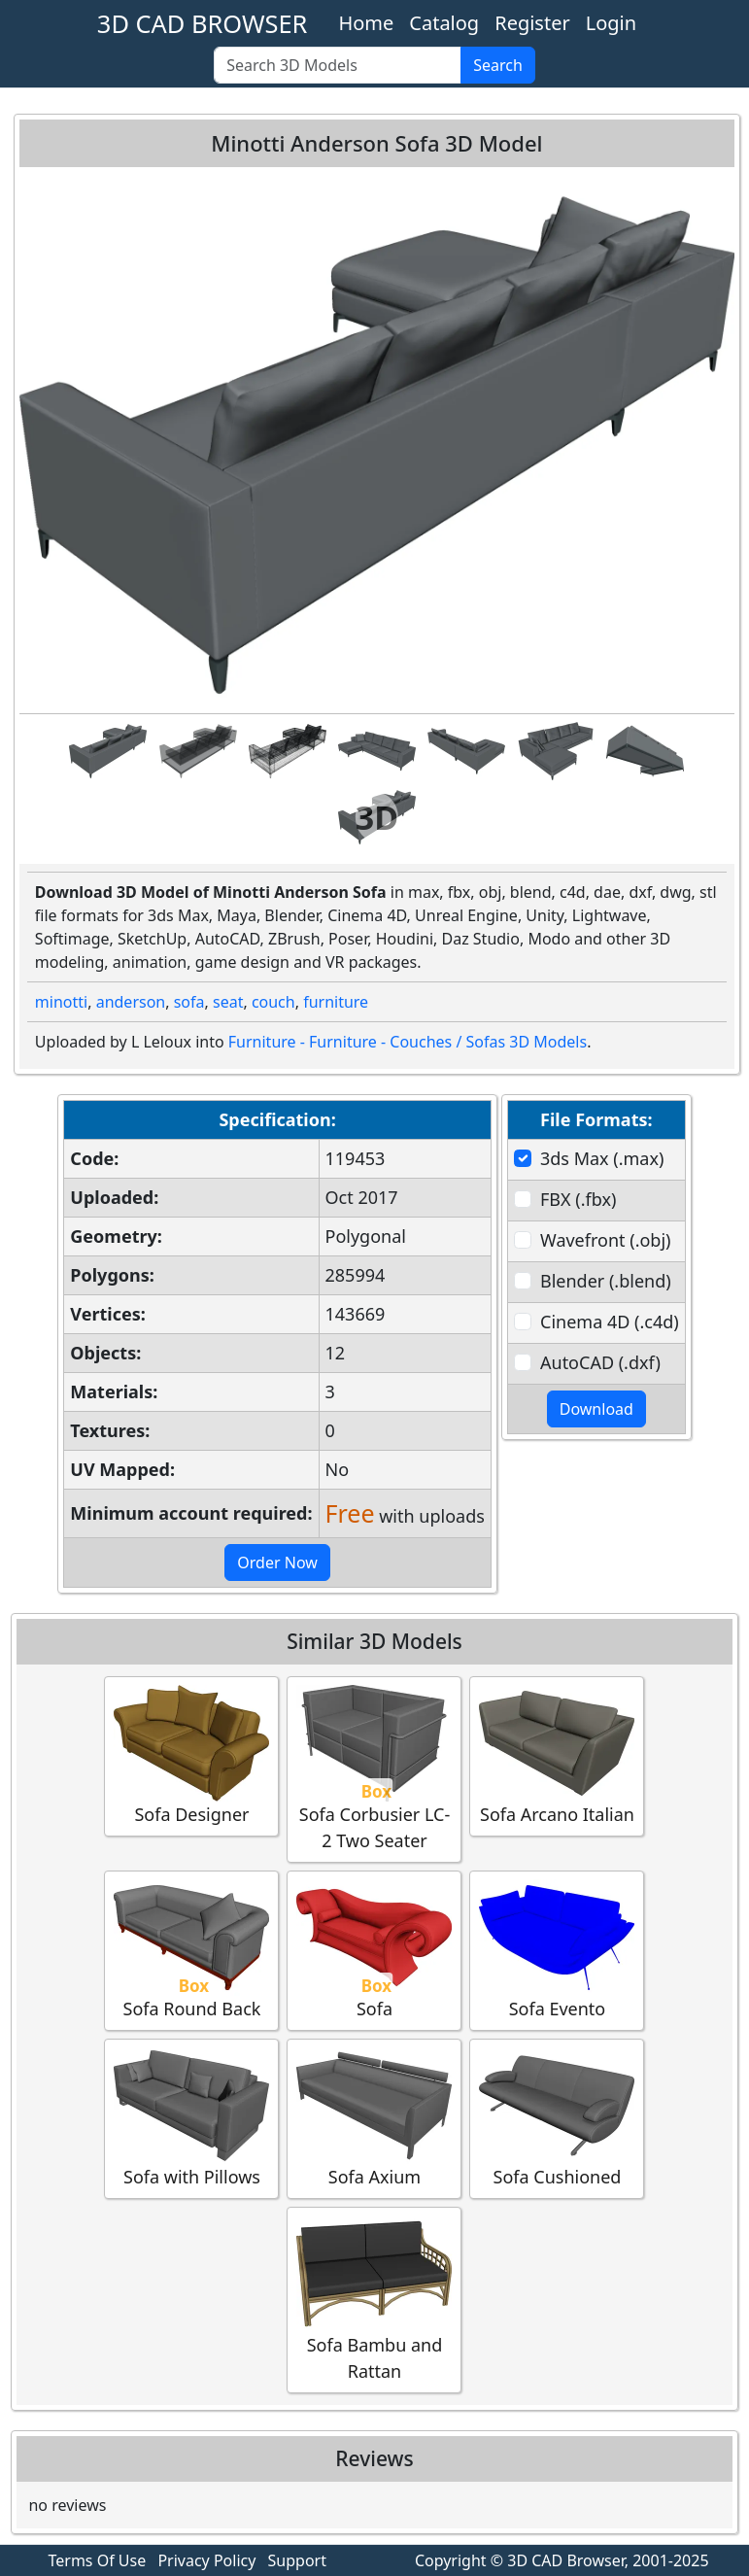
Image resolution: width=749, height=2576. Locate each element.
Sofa (374, 1949)
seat (228, 1002)
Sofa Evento (556, 1949)
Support (297, 2560)
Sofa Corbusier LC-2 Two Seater (374, 1768)
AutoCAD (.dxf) (600, 1362)
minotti (61, 1002)
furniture (335, 1002)
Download (596, 1409)
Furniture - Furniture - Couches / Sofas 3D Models (407, 1041)
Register (532, 23)
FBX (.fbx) (578, 1199)
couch (273, 1002)
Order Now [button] (277, 1562)
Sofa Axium (374, 2117)
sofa (189, 1002)
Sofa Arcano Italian (556, 1755)
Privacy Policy (206, 2560)
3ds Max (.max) (602, 1158)
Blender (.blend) (605, 1280)
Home (365, 23)
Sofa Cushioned (556, 2117)
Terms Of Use (98, 2560)
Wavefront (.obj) (605, 1240)
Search (498, 65)
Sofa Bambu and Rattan (374, 2299)
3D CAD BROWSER (202, 23)
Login (611, 23)
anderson (131, 1002)
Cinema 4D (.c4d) (609, 1321)
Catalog (444, 23)
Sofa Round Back (191, 1949)
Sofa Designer (191, 1755)
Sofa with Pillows (191, 2117)
